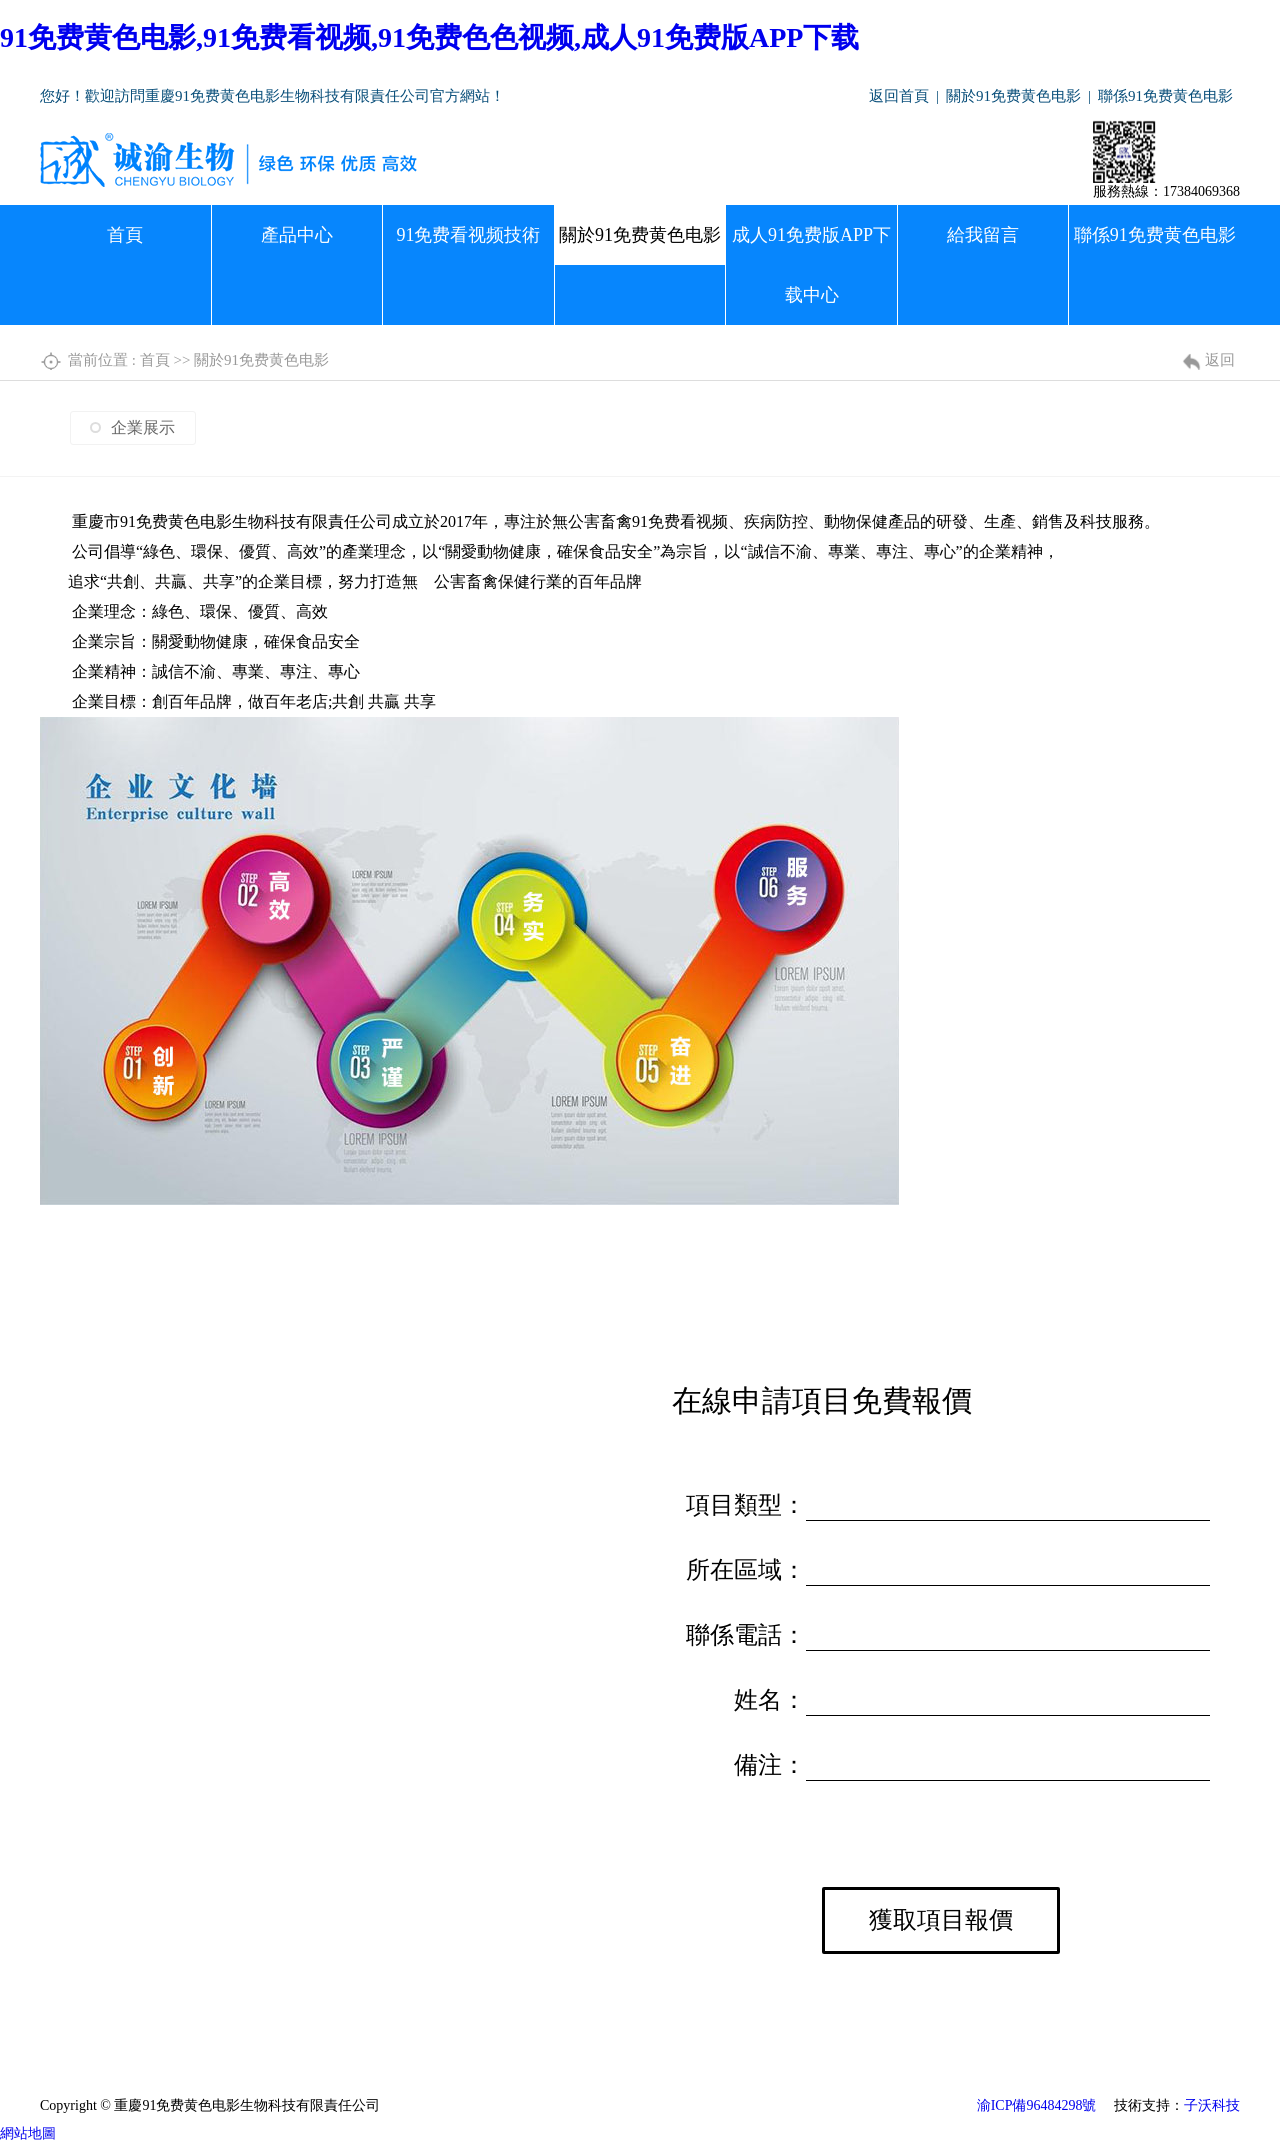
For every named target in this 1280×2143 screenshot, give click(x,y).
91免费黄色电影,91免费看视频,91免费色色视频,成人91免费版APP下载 (429, 37)
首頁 (125, 235)
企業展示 (143, 427)
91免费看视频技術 (468, 235)
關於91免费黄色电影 (1013, 96)
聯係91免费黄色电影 (1165, 96)
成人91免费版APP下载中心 (811, 265)
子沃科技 (1212, 2105)
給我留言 (983, 235)
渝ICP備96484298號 (1037, 2105)
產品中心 (297, 235)
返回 (1220, 360)
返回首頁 (899, 96)
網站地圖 (28, 2133)
